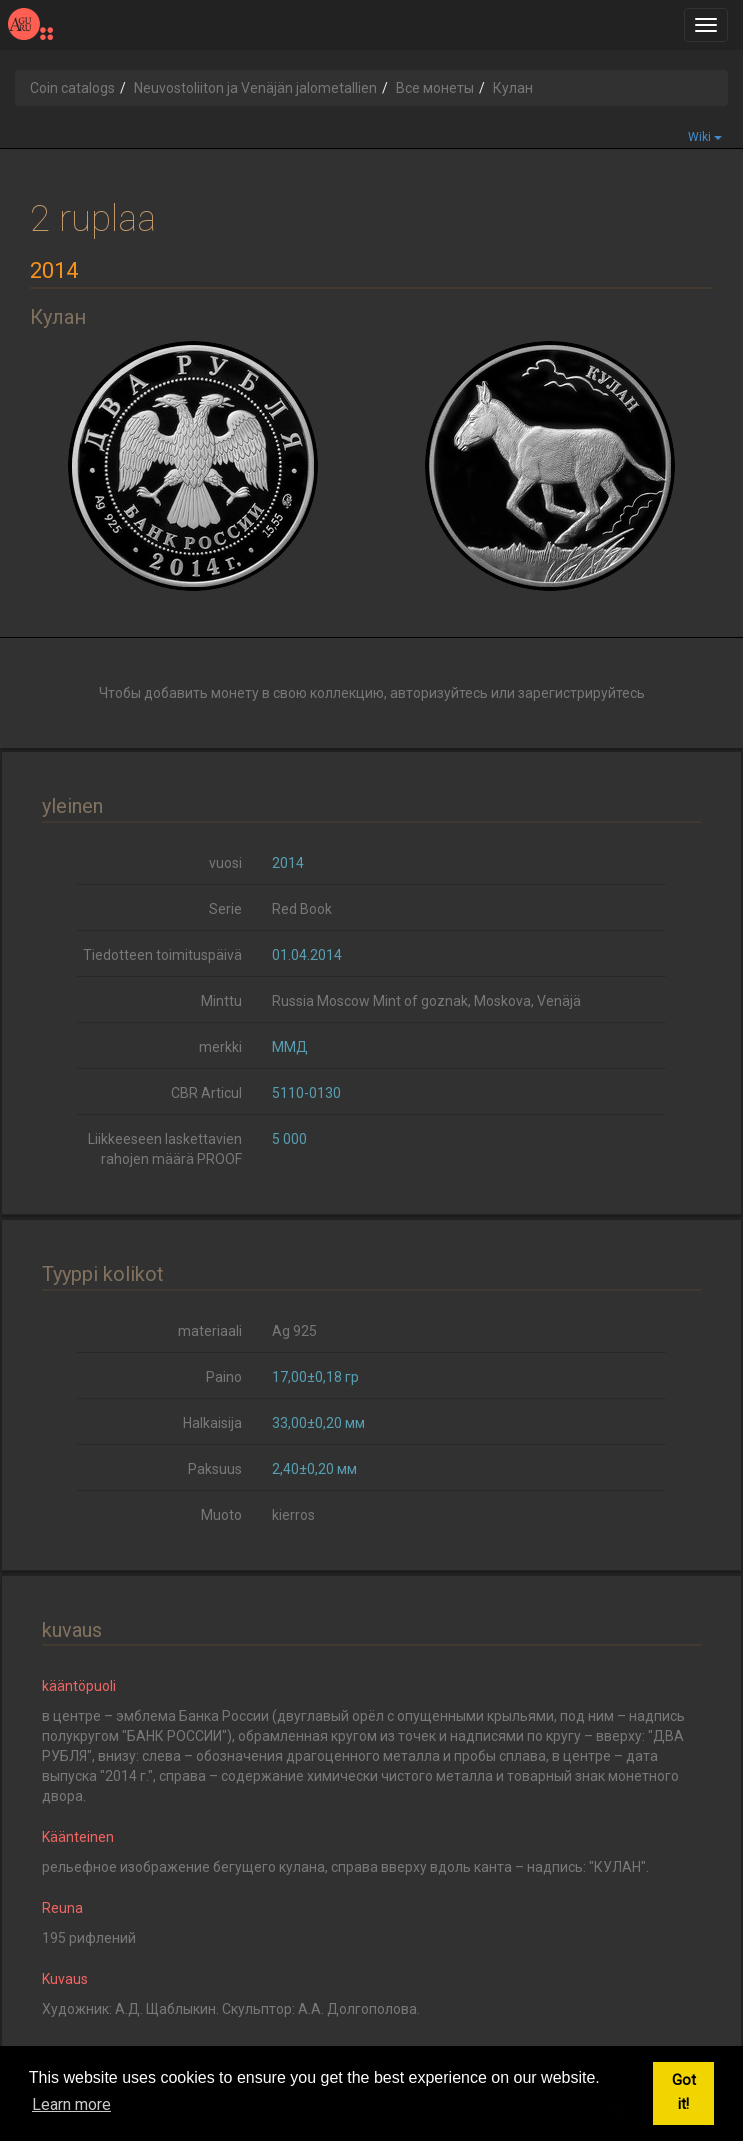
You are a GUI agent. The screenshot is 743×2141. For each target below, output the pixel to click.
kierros (293, 1515)
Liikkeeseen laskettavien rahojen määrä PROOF (165, 1149)
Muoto (221, 1515)
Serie (225, 909)
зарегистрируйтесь (581, 693)
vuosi (225, 863)
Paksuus (215, 1469)
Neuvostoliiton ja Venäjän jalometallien (255, 88)
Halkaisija (212, 1423)
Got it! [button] (684, 2092)
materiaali (210, 1331)
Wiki (705, 137)
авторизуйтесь (439, 693)
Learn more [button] (71, 2104)
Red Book (302, 909)
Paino (224, 1377)
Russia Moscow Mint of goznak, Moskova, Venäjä (426, 1001)
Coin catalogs (72, 88)
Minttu (221, 1001)
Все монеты (435, 88)
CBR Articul (206, 1093)
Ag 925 (294, 1331)
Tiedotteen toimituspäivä (162, 955)
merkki (220, 1047)
